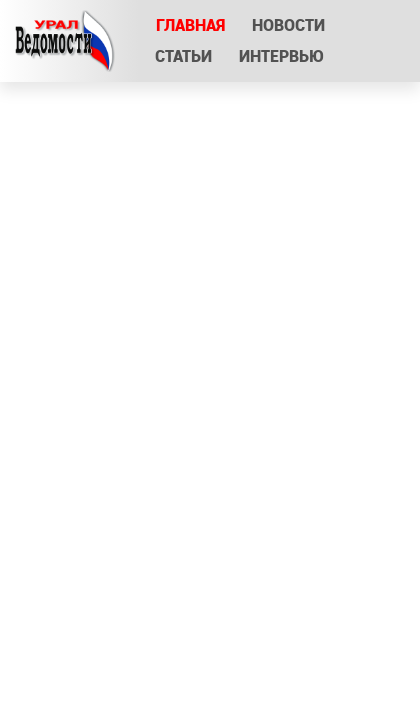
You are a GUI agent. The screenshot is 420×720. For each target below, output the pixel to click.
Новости (288, 25)
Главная (190, 25)
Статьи (183, 56)
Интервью (282, 56)
